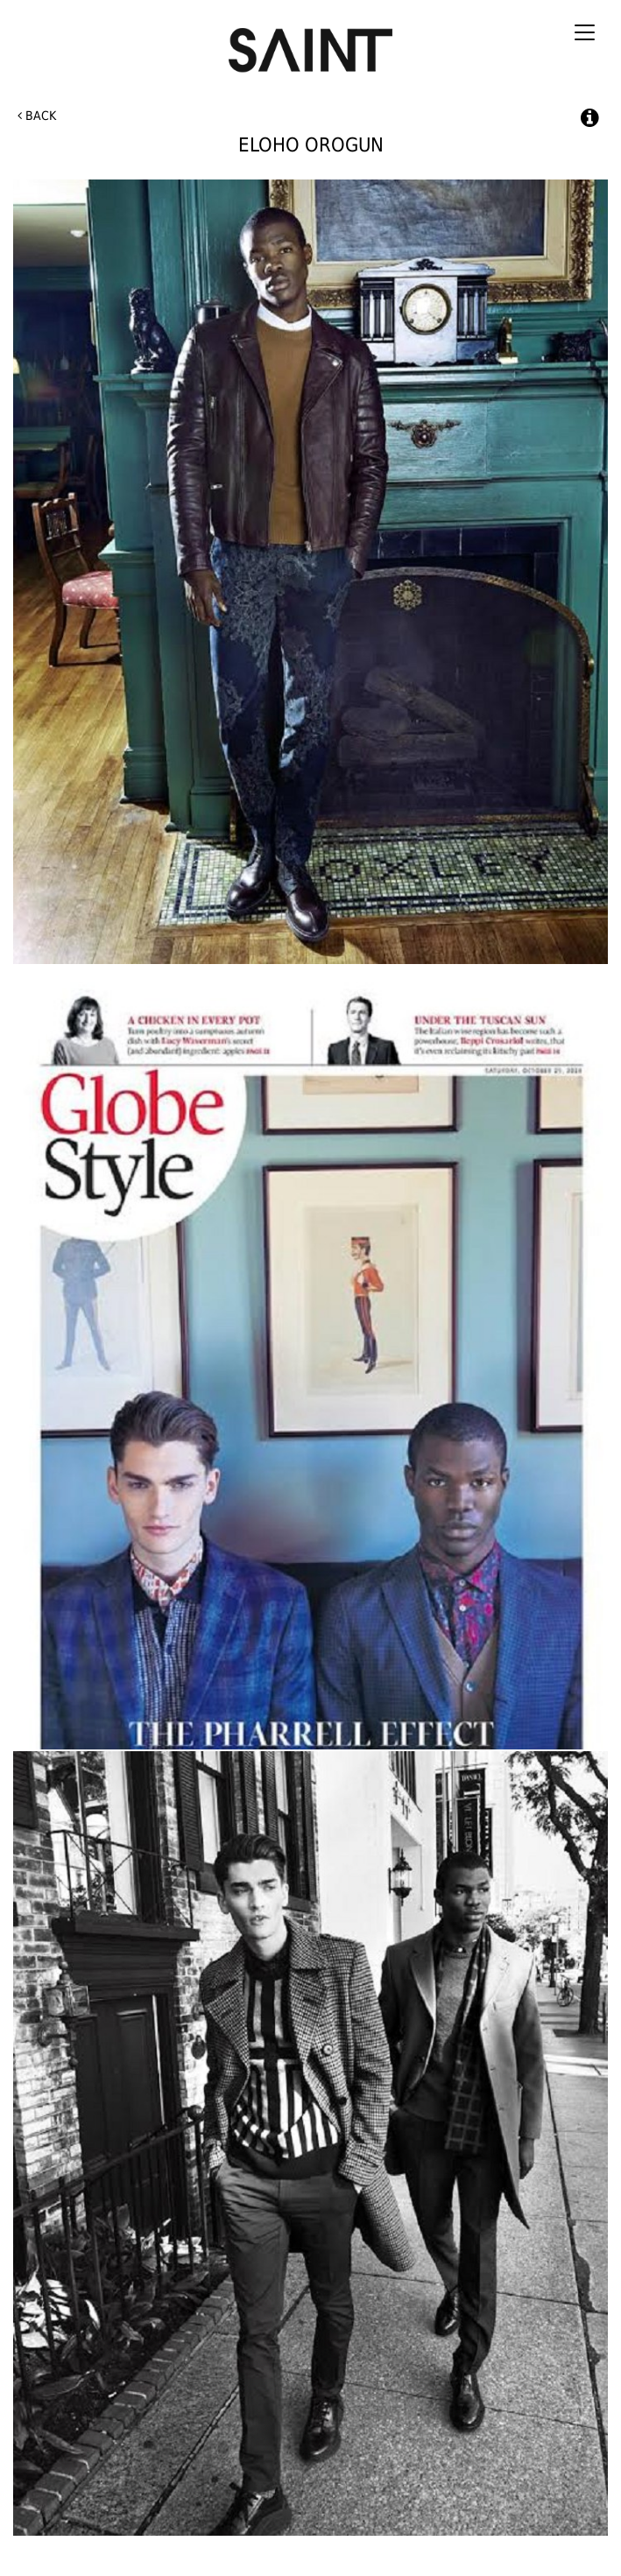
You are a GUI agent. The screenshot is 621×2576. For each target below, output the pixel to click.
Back (37, 116)
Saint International (311, 42)
